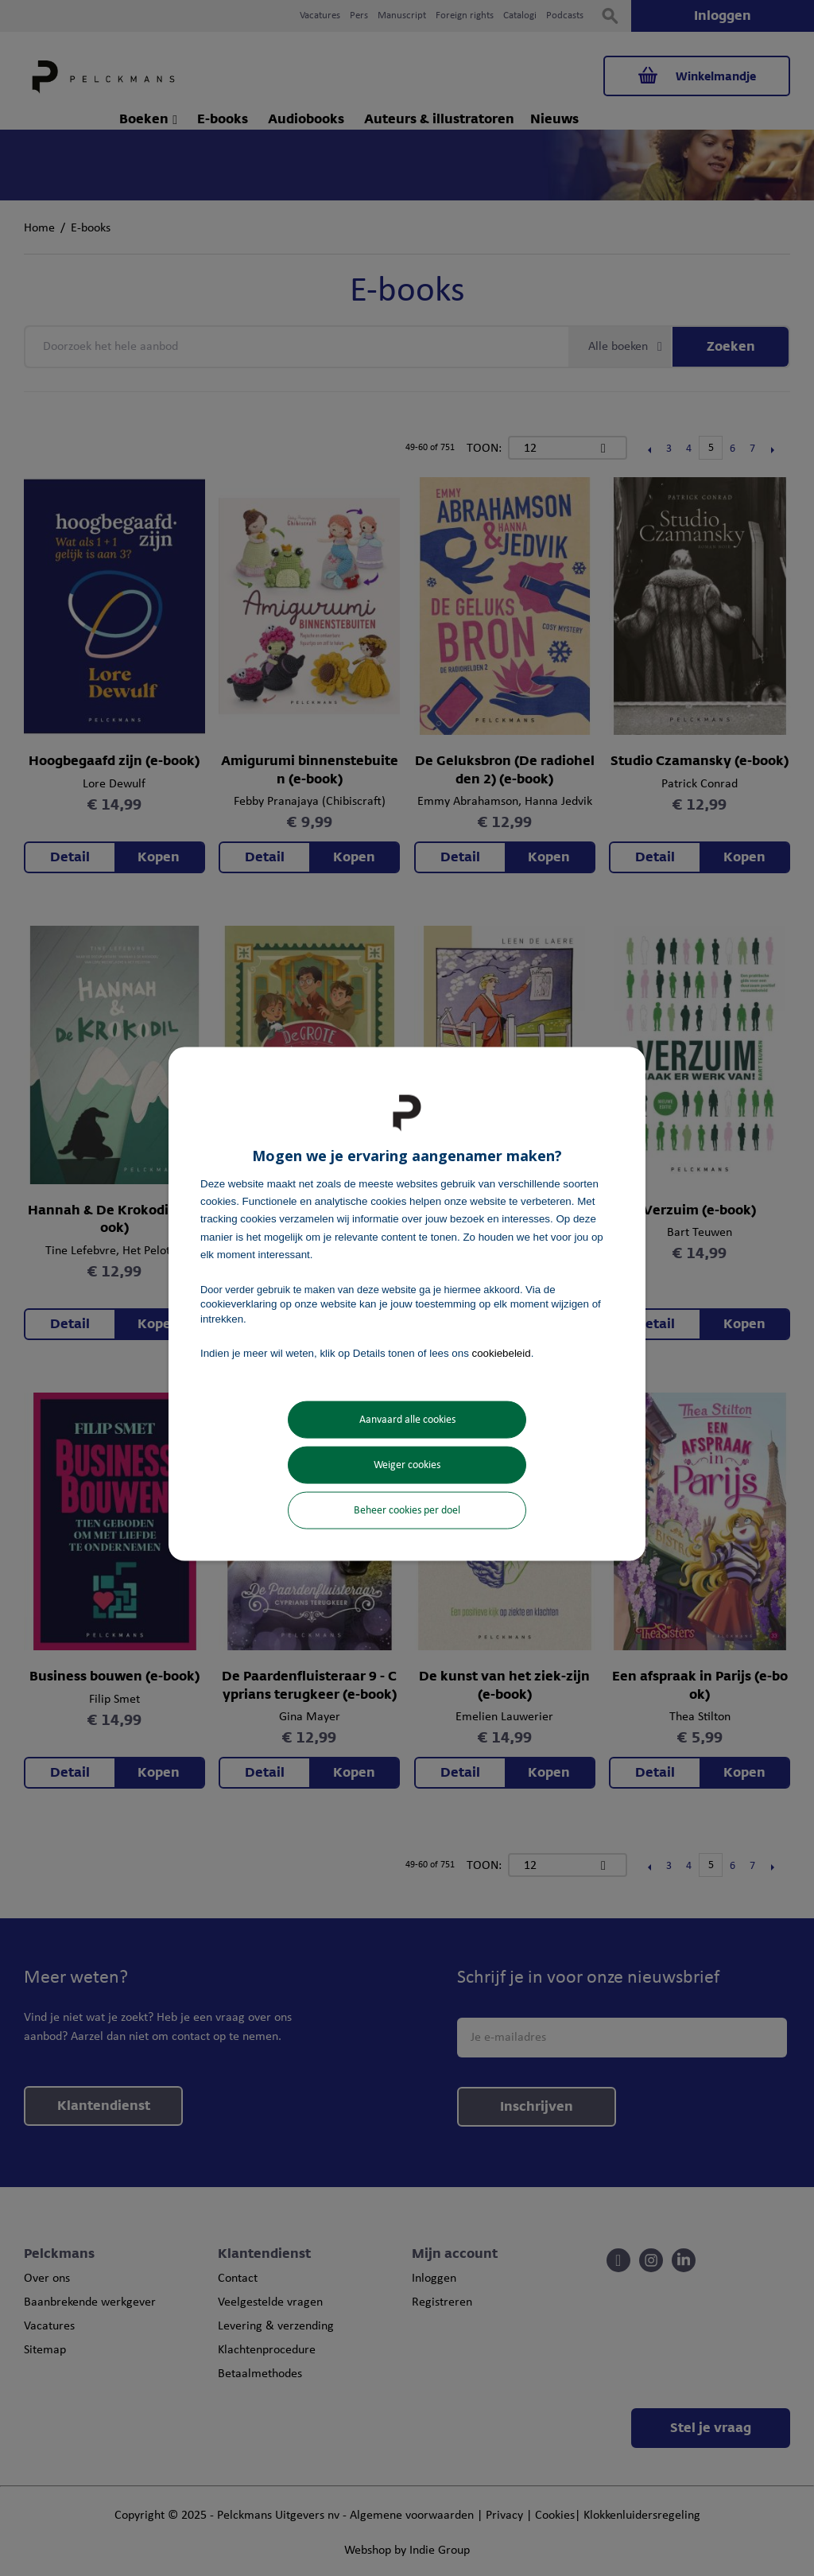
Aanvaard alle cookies (407, 1420)
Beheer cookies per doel (407, 1511)
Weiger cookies (407, 1465)
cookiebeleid (501, 1352)
